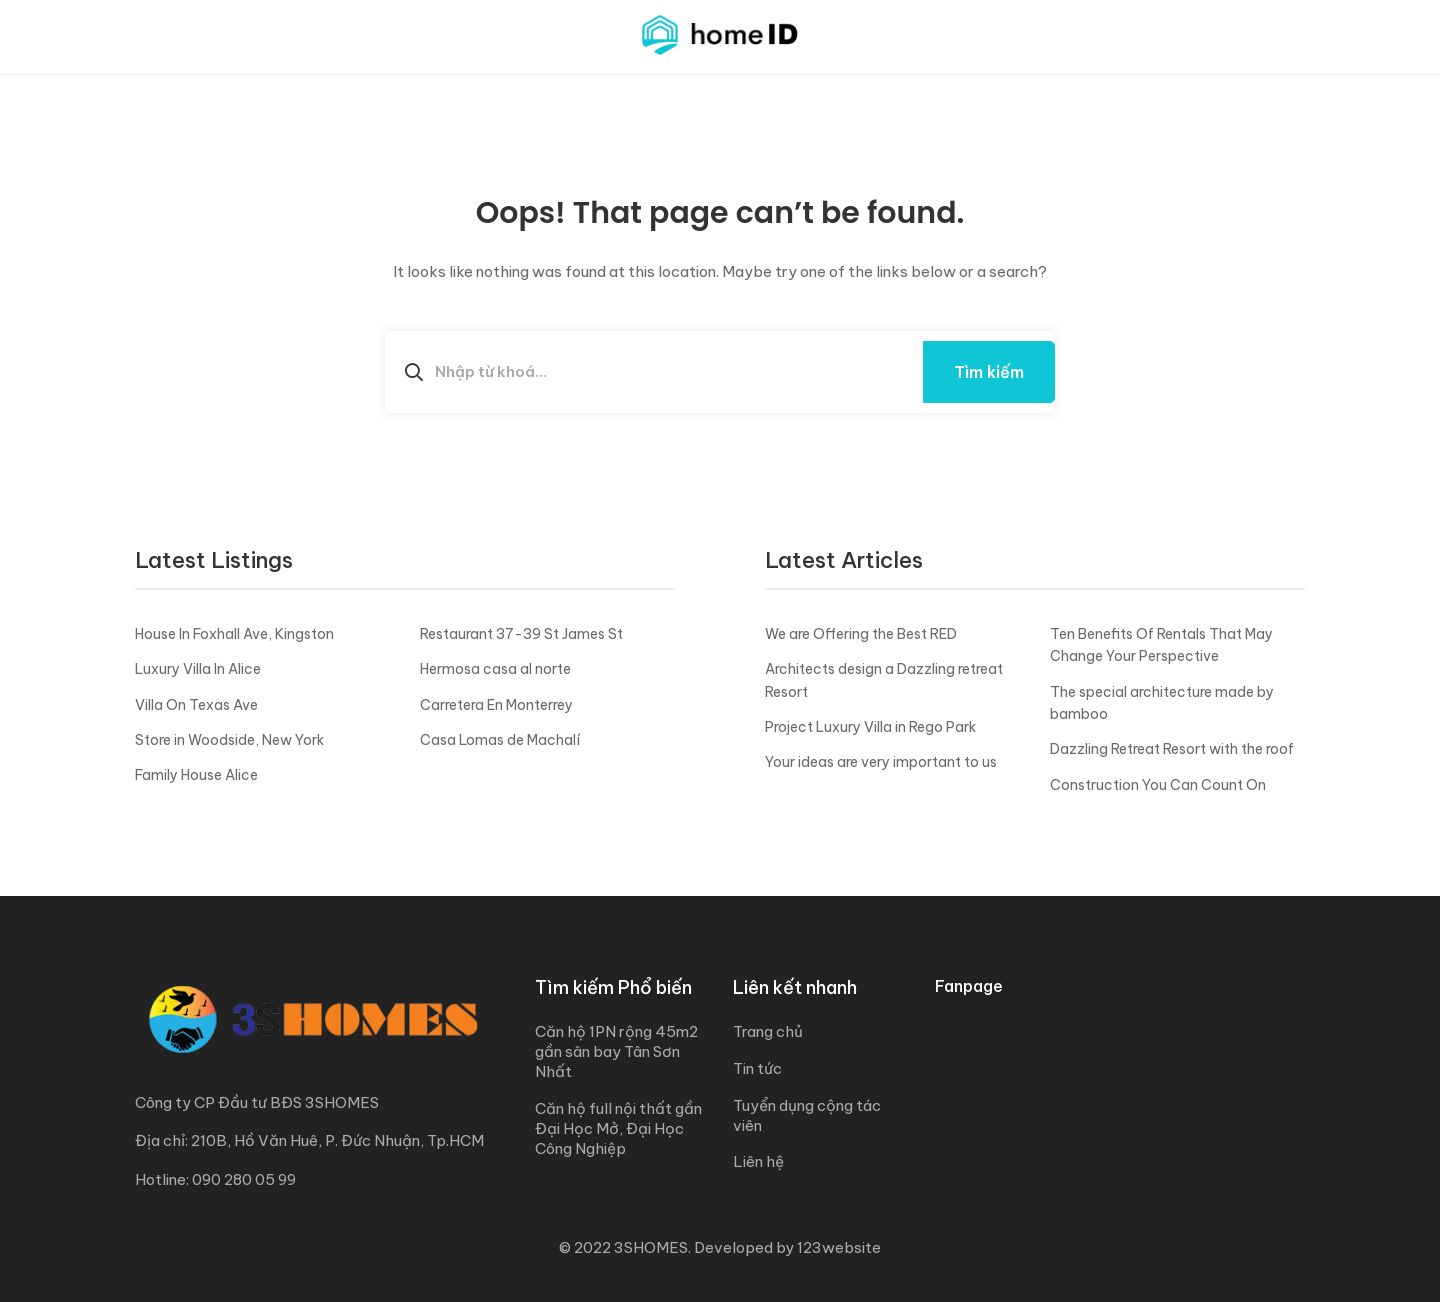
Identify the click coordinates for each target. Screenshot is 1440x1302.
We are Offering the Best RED (861, 634)
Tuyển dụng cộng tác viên (807, 1115)
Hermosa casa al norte (495, 669)
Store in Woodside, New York (229, 740)
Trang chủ (768, 1031)
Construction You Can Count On (1158, 785)
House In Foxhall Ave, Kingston (234, 634)
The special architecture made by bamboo (1162, 703)
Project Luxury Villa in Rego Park (870, 727)
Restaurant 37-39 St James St (521, 634)
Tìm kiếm (989, 372)
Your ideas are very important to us (881, 762)
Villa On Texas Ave (196, 705)
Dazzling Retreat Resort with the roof (1172, 749)
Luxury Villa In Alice (198, 669)
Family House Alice (196, 775)
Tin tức (757, 1068)
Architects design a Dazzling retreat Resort (884, 680)
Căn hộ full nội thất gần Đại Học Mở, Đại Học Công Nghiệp (618, 1128)
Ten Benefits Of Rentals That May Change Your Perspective (1161, 645)
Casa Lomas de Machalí (500, 740)
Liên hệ (758, 1161)
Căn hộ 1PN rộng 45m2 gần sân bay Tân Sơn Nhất (616, 1051)
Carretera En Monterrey (496, 705)
